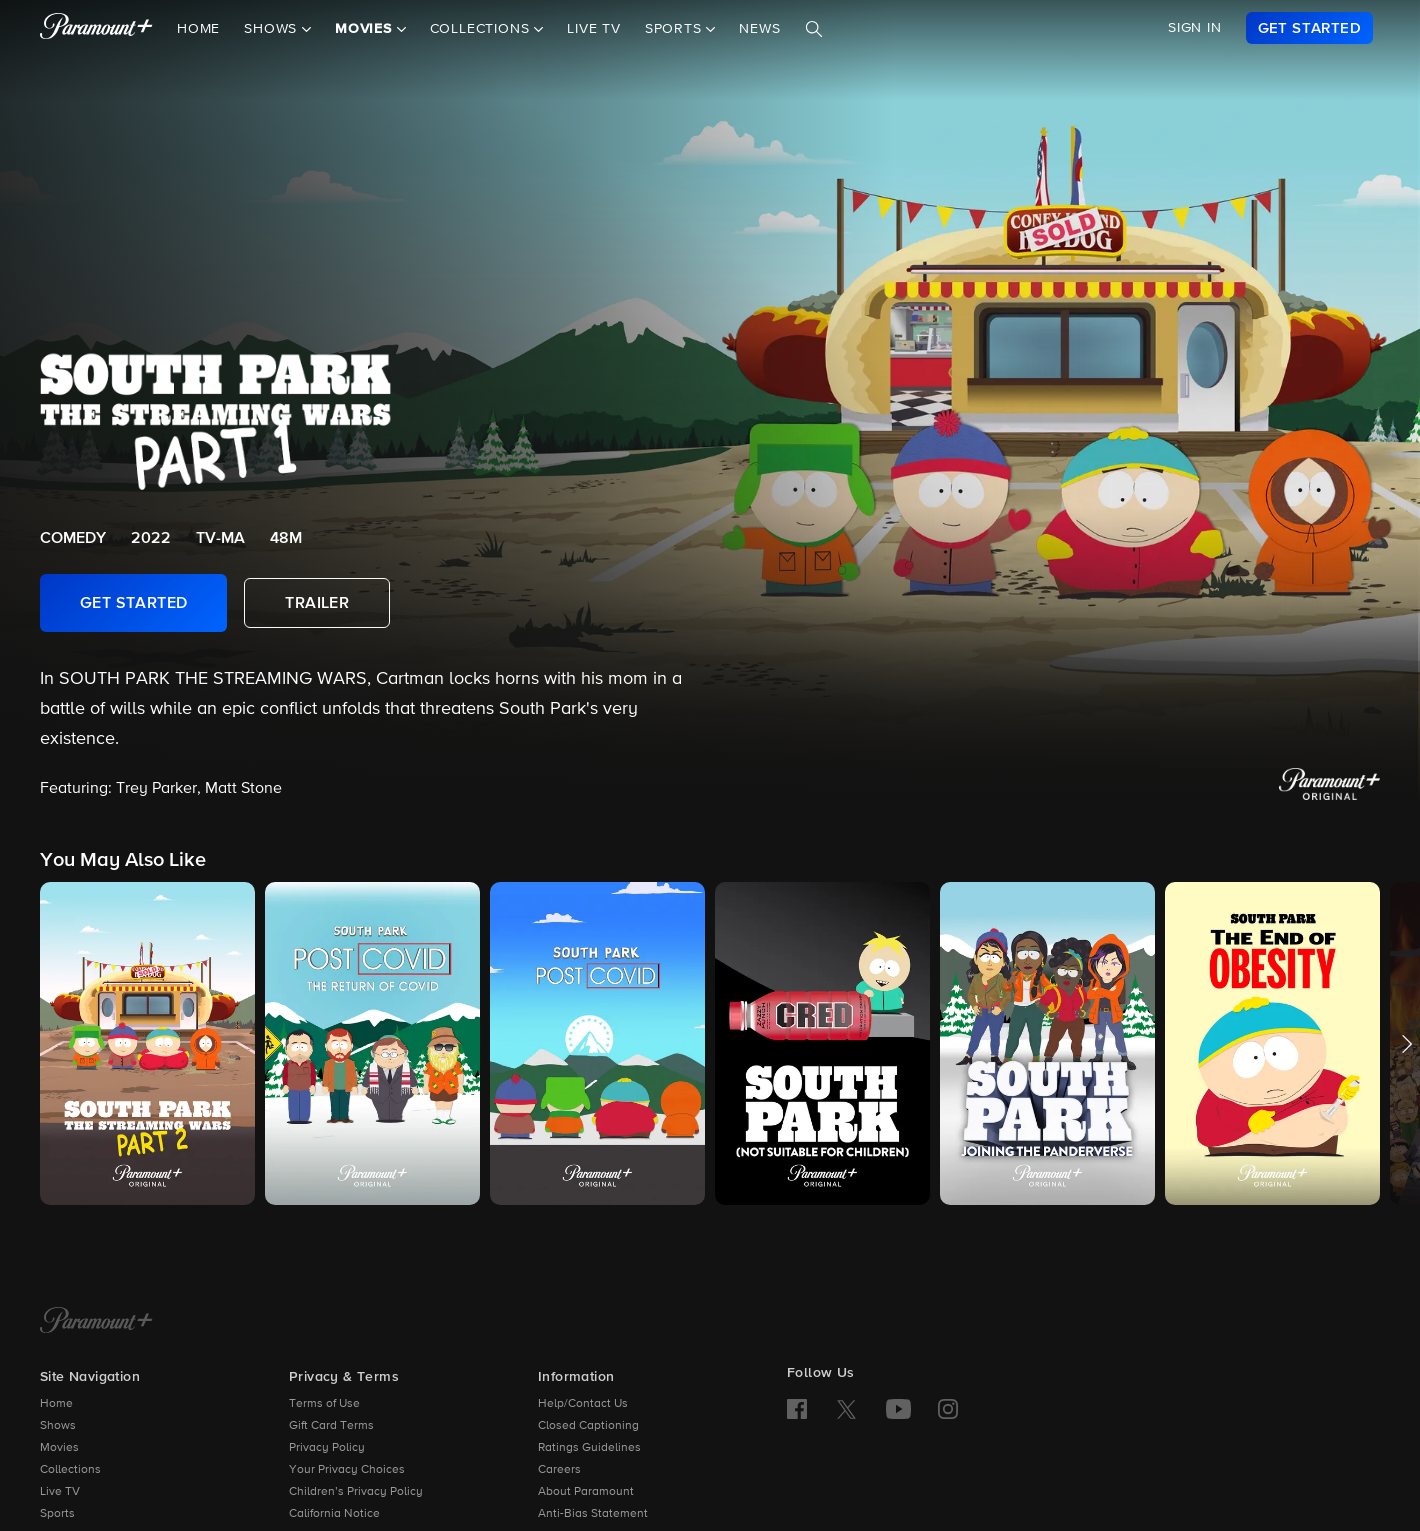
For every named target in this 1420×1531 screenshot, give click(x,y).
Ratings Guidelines (589, 1448)
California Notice (334, 1514)
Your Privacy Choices (347, 1470)
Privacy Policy (327, 1448)
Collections (70, 1470)
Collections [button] (482, 29)
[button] (147, 1043)
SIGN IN (1195, 28)
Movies (59, 1448)
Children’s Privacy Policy (356, 1492)
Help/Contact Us (583, 1404)
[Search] (814, 29)
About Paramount (586, 1492)
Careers (559, 1470)
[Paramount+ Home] (96, 1322)
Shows (58, 1426)
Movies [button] (366, 29)
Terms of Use (324, 1404)
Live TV (594, 29)
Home (198, 29)
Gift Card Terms (331, 1426)
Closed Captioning (588, 1426)
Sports (57, 1514)
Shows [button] (273, 29)
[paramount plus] (96, 28)
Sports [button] (676, 29)
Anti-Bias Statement (593, 1514)
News (759, 29)
